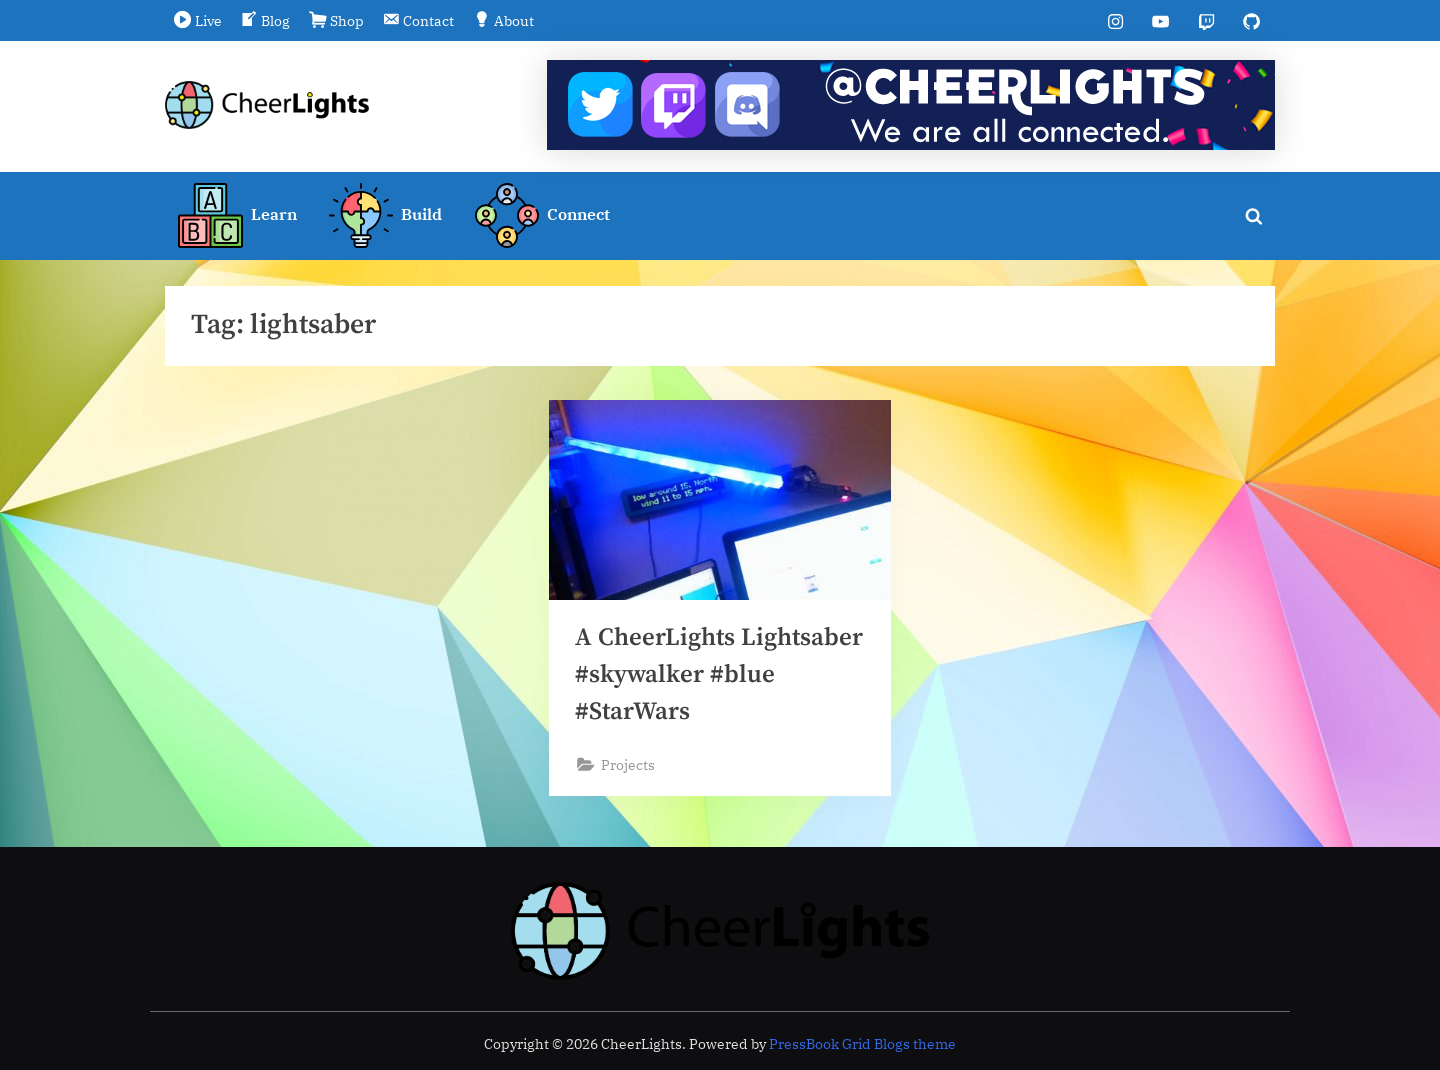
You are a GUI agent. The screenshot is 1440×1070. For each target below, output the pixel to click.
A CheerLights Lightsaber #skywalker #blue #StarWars (719, 674)
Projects (628, 764)
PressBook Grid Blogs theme (862, 1044)
